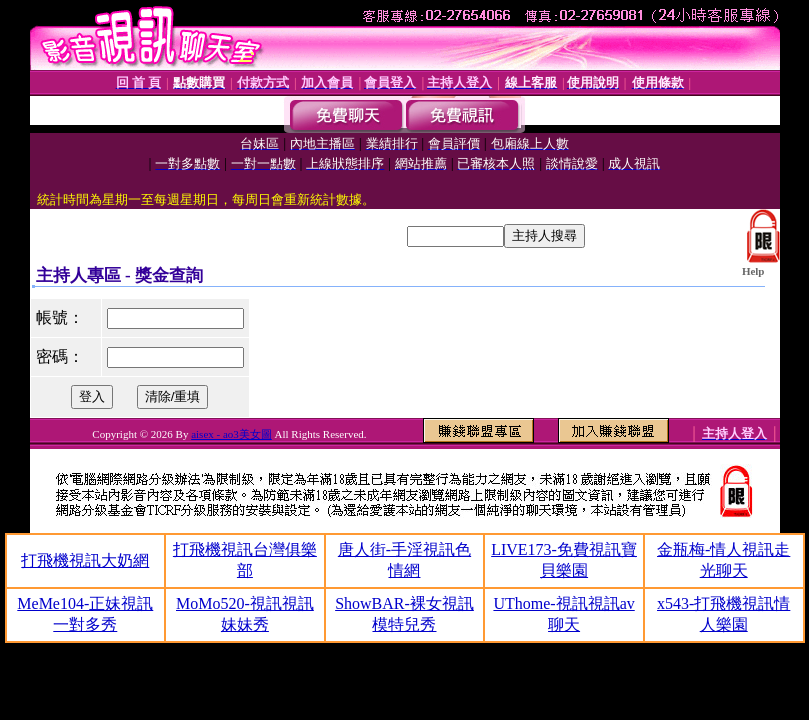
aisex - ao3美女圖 (231, 434)
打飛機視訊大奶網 (85, 560)
